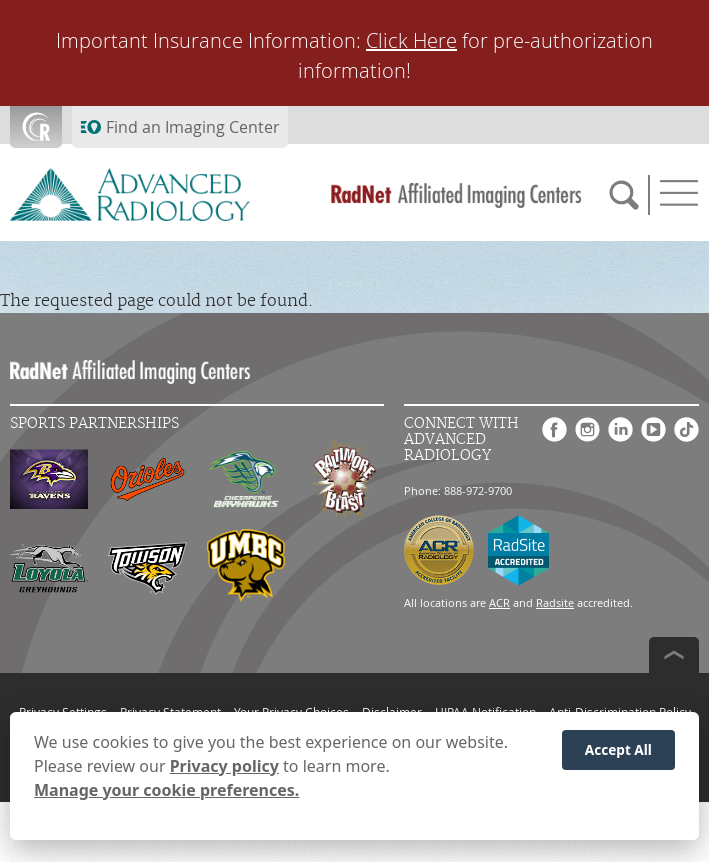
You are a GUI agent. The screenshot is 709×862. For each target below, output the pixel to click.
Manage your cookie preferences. (166, 790)
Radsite (555, 602)
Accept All (618, 749)
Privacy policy (224, 766)
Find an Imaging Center (193, 127)
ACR (499, 602)
